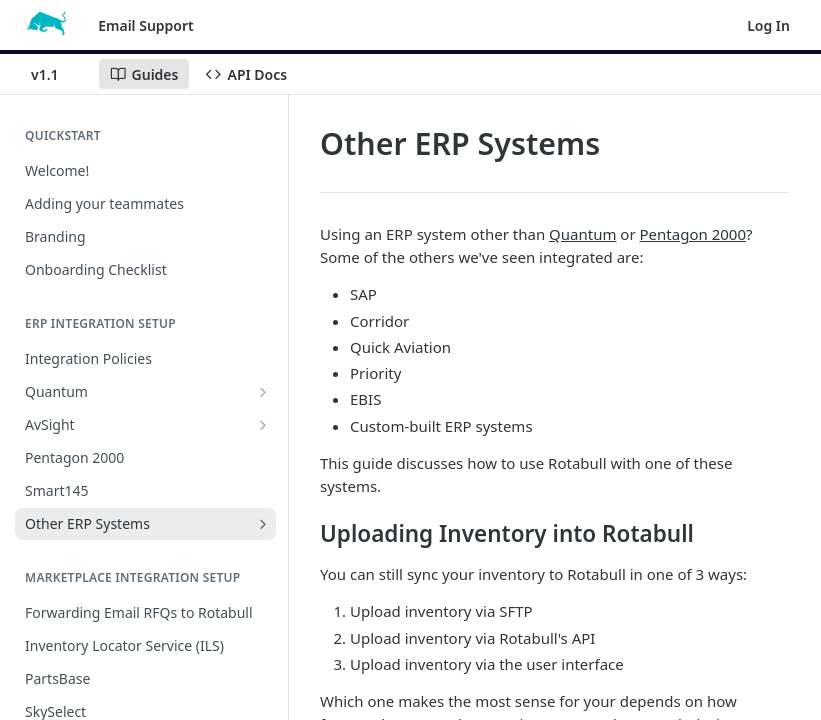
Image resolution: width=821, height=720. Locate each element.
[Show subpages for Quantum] (263, 392)
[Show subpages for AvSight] (263, 425)
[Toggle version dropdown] (57, 74)
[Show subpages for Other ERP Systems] (263, 524)
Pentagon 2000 (693, 234)
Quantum (582, 234)
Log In (768, 25)
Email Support (146, 25)
